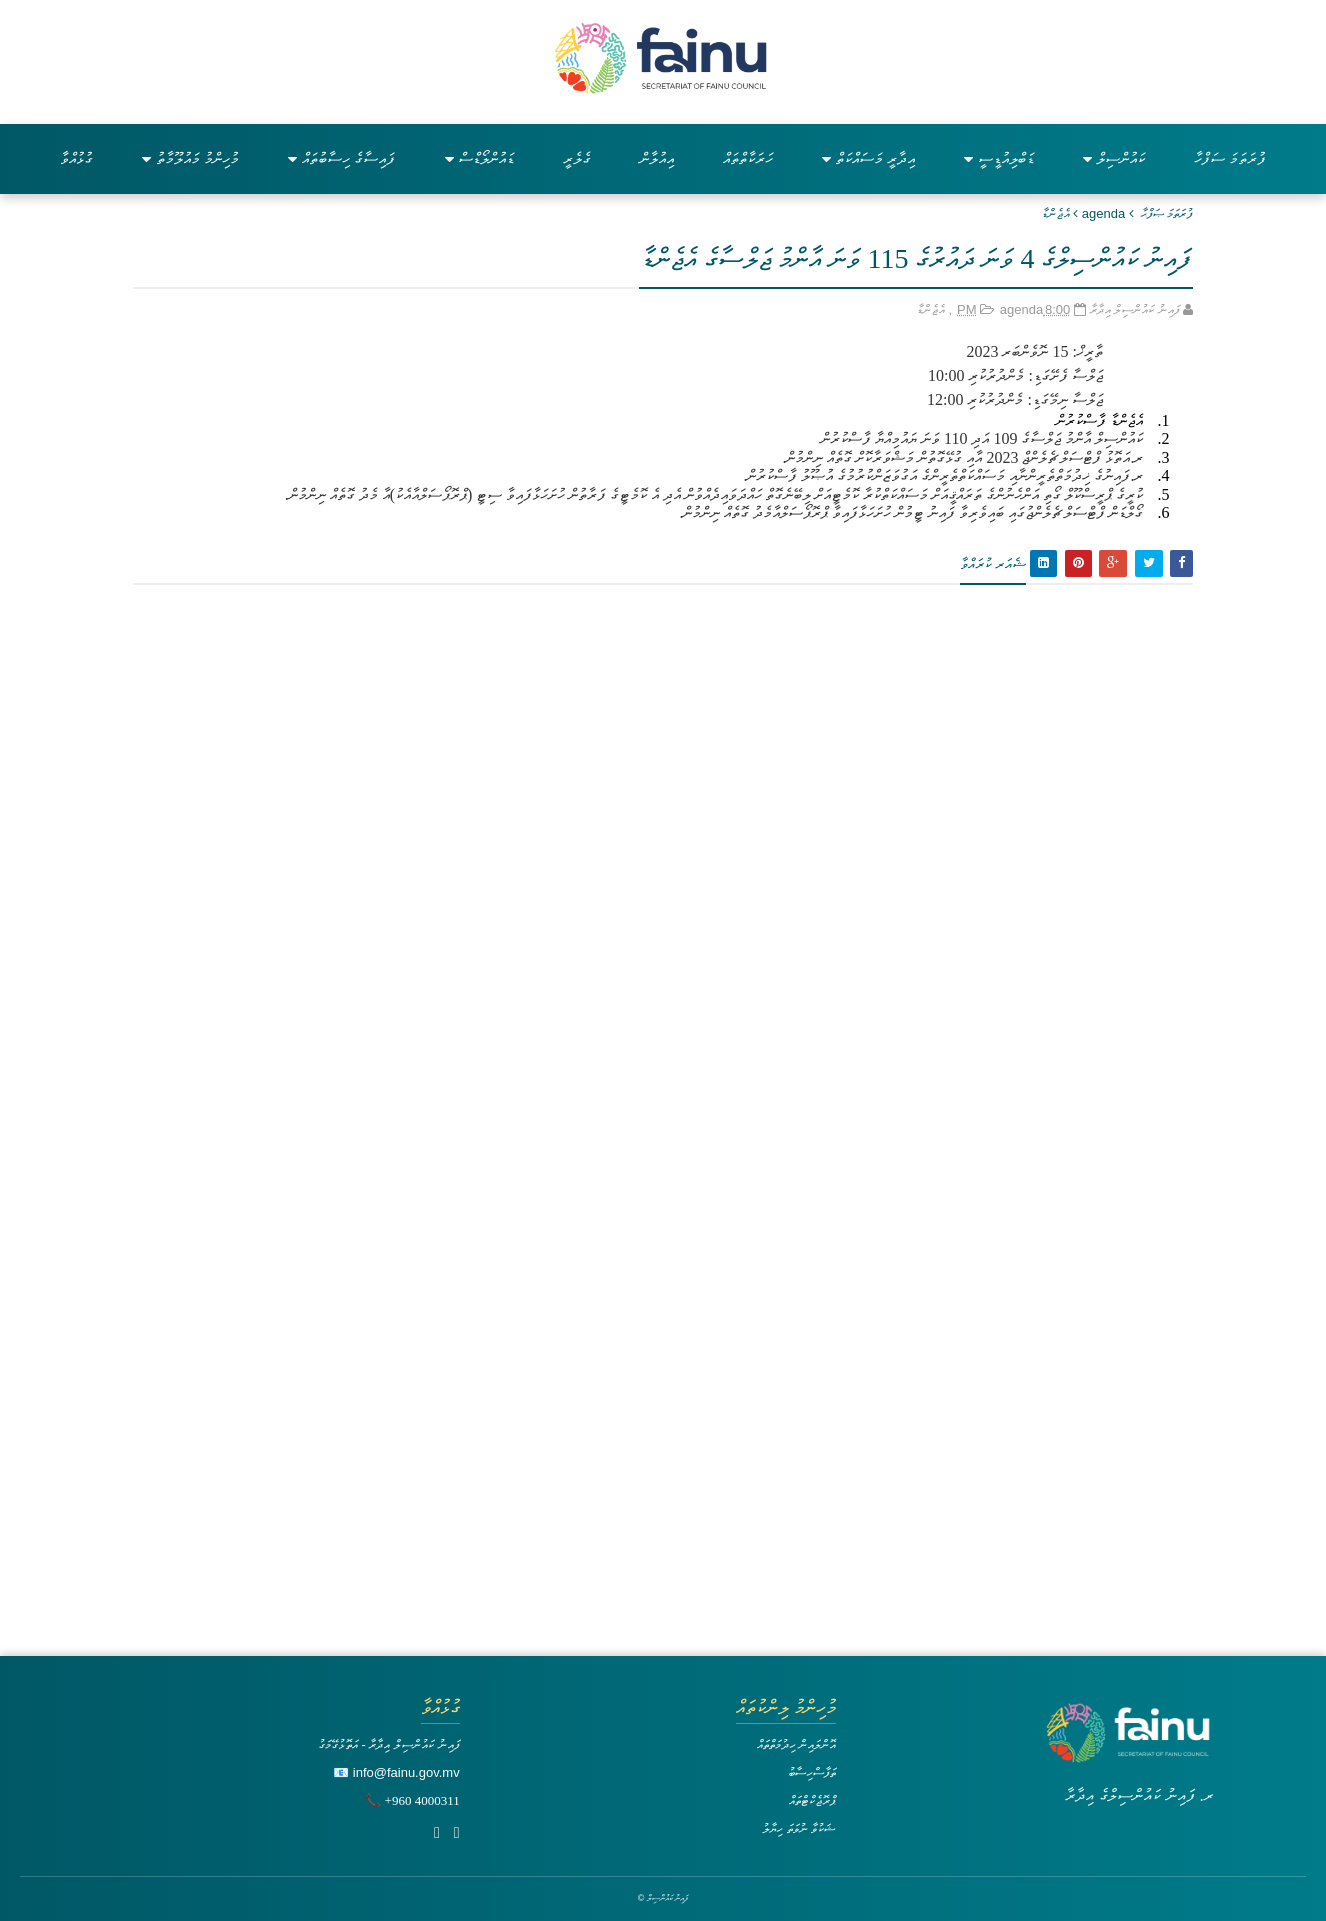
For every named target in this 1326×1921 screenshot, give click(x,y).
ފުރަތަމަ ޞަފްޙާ (1167, 213)
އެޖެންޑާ (1056, 213)
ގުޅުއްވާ (76, 158)
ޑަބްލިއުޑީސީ (999, 158)
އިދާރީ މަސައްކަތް (868, 158)
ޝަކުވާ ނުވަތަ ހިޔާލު (799, 1828)
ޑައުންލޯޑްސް (479, 158)
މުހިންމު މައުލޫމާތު (190, 158)
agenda (1103, 213)
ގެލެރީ (577, 158)
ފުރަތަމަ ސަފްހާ (1230, 158)
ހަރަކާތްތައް (748, 158)
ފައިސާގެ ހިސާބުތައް (341, 158)
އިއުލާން (657, 158)
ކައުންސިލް (1114, 158)
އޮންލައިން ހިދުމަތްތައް (797, 1744)
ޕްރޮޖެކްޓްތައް (812, 1800)
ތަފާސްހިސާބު (812, 1772)
